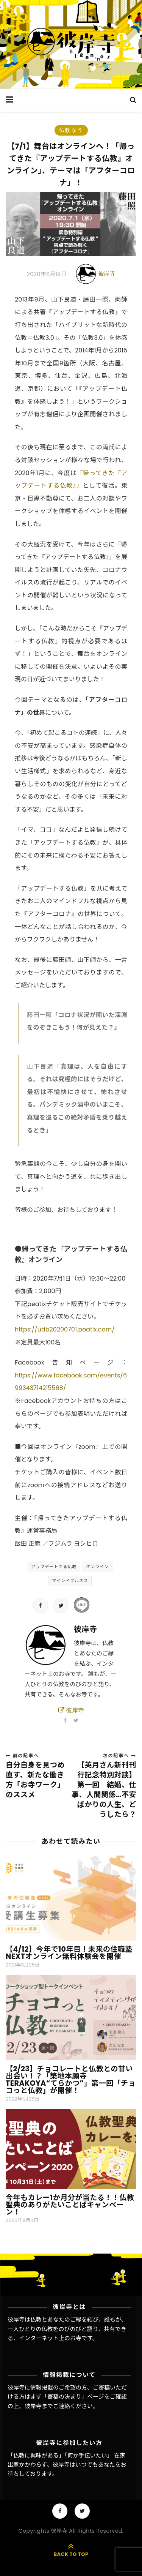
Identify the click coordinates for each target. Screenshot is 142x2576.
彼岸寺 (106, 274)
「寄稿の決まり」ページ (73, 2397)
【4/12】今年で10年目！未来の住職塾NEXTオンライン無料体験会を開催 (69, 1953)
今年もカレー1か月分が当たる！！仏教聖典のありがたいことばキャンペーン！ (70, 2204)
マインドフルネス (70, 1581)
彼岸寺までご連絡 (47, 2406)
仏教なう (71, 130)
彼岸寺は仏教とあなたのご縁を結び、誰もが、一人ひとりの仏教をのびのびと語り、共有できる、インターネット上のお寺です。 (67, 2328)
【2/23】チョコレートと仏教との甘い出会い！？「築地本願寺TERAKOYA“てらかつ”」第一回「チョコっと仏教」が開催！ (71, 2080)
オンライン (97, 1567)
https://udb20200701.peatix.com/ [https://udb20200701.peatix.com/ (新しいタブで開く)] (65, 1329)
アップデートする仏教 (54, 1567)
